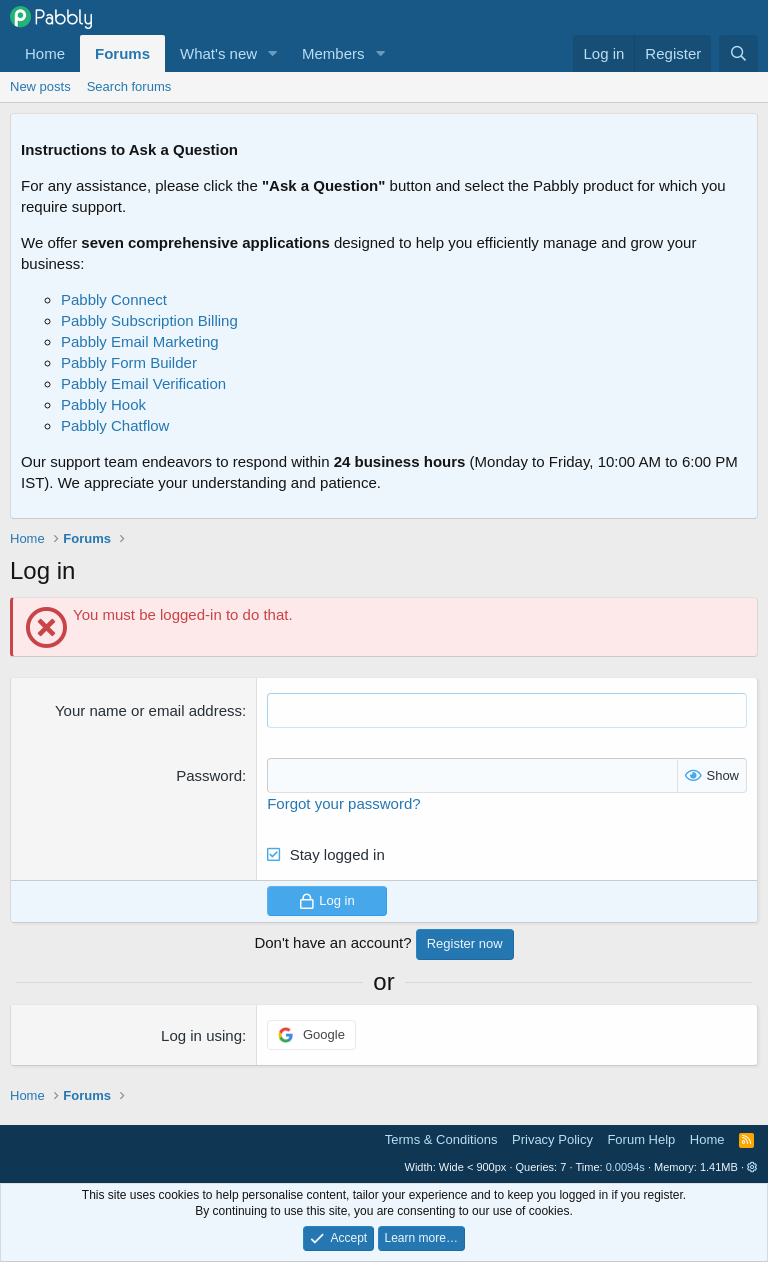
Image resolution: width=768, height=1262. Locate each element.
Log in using (201, 1035)
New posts (40, 86)
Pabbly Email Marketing (140, 341)
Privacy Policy (552, 1139)
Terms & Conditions (441, 1139)
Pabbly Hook (103, 404)
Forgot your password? (343, 803)
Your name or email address (148, 710)
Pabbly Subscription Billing (149, 320)
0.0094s (625, 1167)
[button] (273, 53)
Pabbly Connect (114, 299)
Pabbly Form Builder (129, 362)
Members (333, 53)
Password (209, 775)
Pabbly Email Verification (143, 383)
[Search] (738, 53)
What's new (218, 53)
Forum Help (641, 1139)
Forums (122, 53)
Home (45, 53)
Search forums (129, 86)
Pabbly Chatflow (115, 425)
